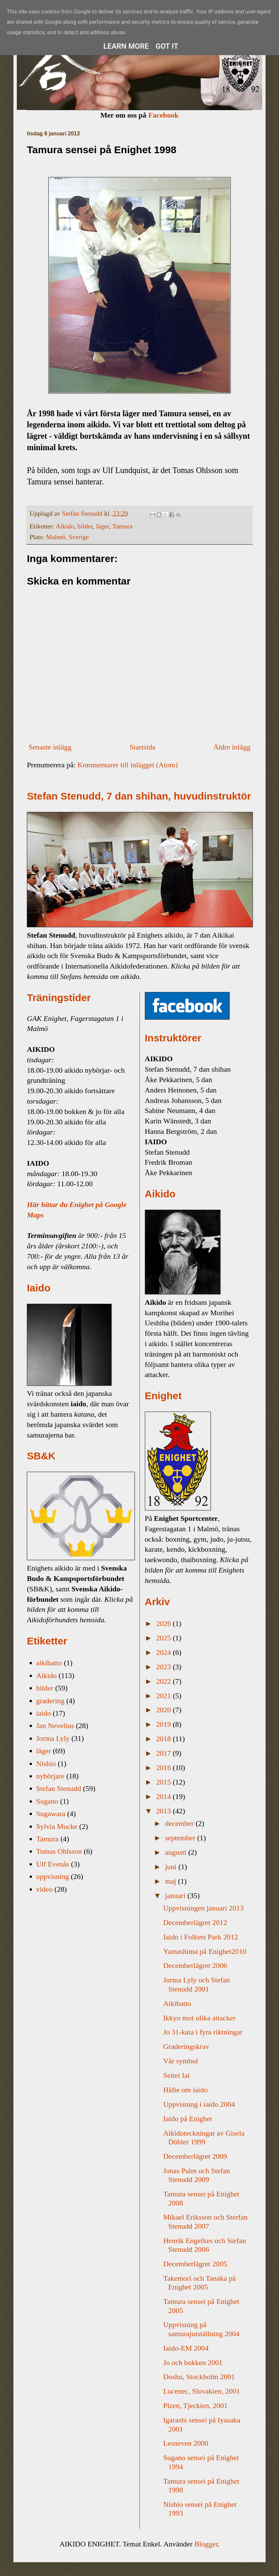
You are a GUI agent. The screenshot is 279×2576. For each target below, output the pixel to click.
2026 (164, 1623)
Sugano (47, 1801)
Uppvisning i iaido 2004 (199, 2104)
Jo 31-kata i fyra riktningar (202, 2032)
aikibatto (49, 1663)
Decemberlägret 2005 (195, 2264)
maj (171, 1881)
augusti (176, 1852)
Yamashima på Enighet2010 (204, 1951)
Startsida (142, 747)
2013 (164, 1811)
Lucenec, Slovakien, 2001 (201, 2391)
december (180, 1823)
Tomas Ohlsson (59, 1851)
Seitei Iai (176, 2075)
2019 (164, 1724)
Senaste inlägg (50, 747)
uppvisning (52, 1876)
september (181, 1838)
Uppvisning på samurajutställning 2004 (201, 2328)
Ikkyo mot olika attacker (199, 2018)
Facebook (163, 115)
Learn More (126, 46)
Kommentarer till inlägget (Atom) (127, 765)
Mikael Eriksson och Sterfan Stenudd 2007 (205, 2221)
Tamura (122, 526)
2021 (164, 1695)
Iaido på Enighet (187, 2118)
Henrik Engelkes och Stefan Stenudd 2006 (204, 2244)
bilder (84, 526)
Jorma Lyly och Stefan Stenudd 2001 (196, 1984)
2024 (164, 1652)
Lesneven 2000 (185, 2443)
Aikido (64, 526)
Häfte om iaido (185, 2090)
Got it (167, 46)
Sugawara (51, 1813)
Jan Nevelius (55, 1725)
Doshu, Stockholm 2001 (199, 2376)
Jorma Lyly (53, 1738)
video (44, 1889)
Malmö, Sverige (67, 537)
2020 (164, 1710)
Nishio (46, 1763)
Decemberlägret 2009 (195, 2156)
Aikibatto (177, 2003)
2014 (164, 1796)
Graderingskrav (186, 2046)
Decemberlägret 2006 (195, 1965)
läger (102, 526)
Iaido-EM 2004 (185, 2348)
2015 (164, 1782)
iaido (43, 1713)
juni (171, 1866)
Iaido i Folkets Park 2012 (200, 1937)
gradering (50, 1701)
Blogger (206, 2544)
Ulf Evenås (52, 1864)
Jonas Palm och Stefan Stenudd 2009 (196, 2175)
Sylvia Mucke (57, 1826)
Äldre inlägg (231, 747)
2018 (164, 1738)
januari (176, 1895)
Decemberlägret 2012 (195, 1922)
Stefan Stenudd (58, 1788)
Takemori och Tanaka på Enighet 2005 (199, 2282)
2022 (164, 1681)
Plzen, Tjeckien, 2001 (195, 2405)
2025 (164, 1638)
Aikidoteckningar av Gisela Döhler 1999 (203, 2137)
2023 (164, 1667)
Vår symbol (180, 2061)
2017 (164, 1753)
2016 (164, 1767)
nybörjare (50, 1776)
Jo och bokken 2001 (193, 2362)
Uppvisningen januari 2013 (203, 1908)
